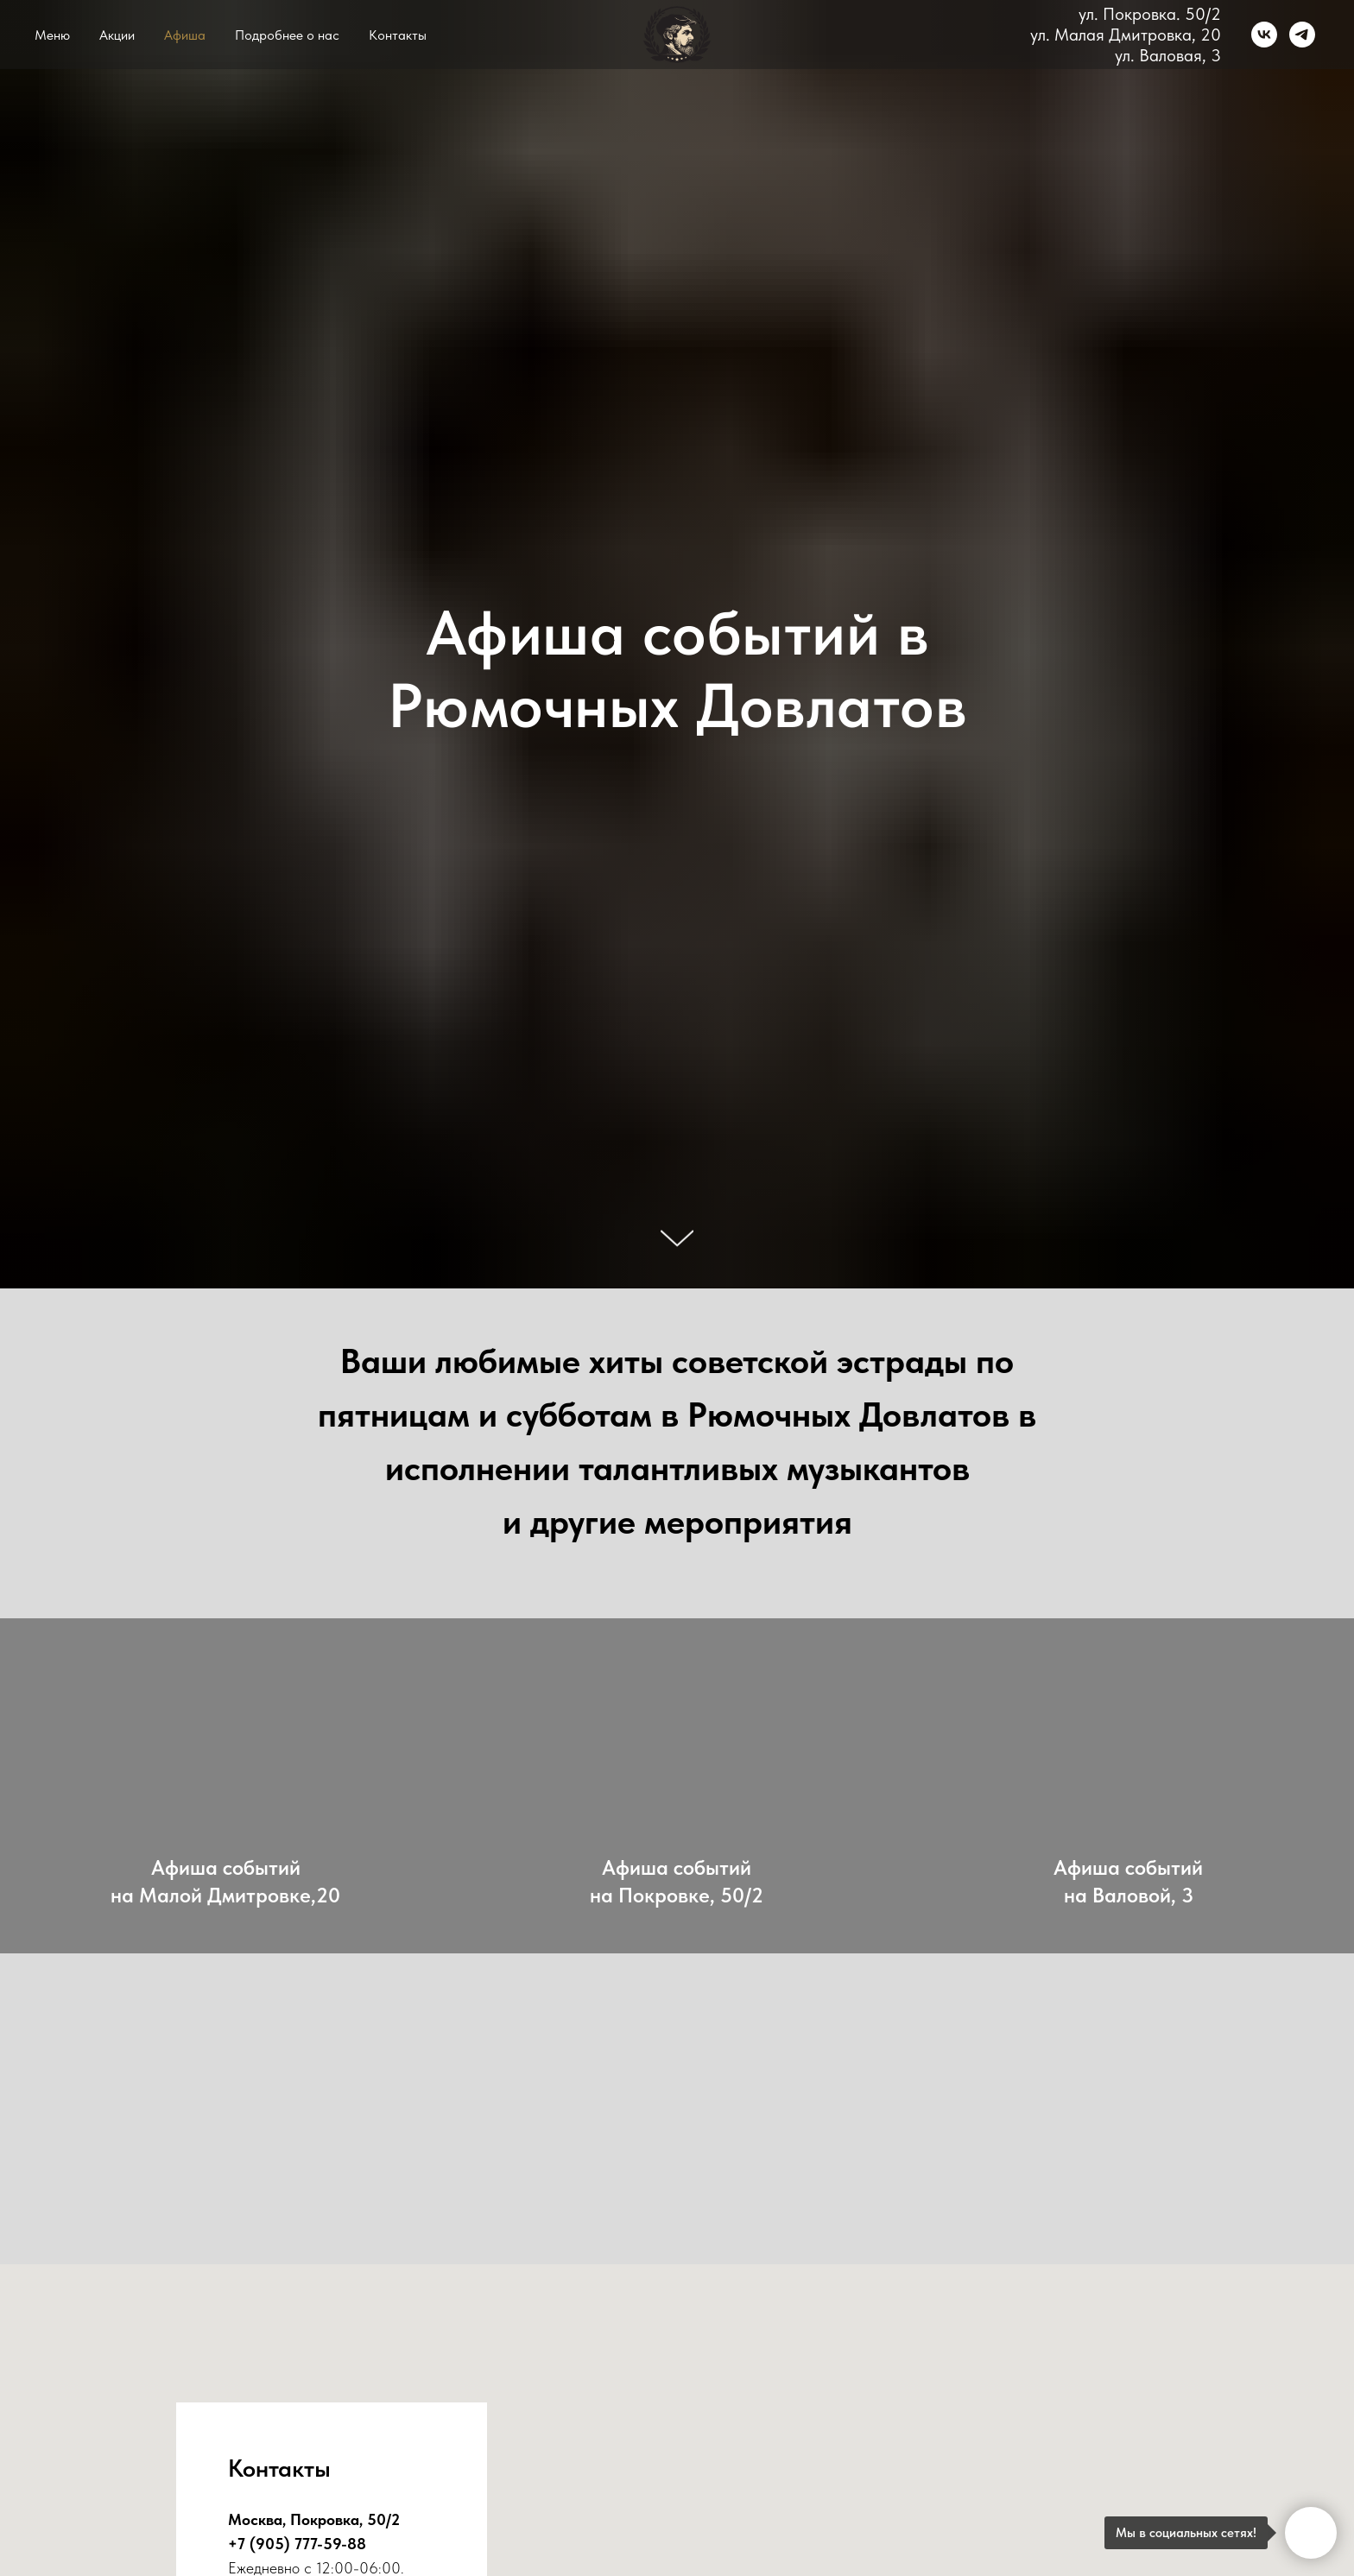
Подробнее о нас (287, 35)
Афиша (185, 35)
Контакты (398, 35)
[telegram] (1302, 34)
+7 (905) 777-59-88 (297, 2544)
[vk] (1264, 34)
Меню (52, 35)
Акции (117, 35)
